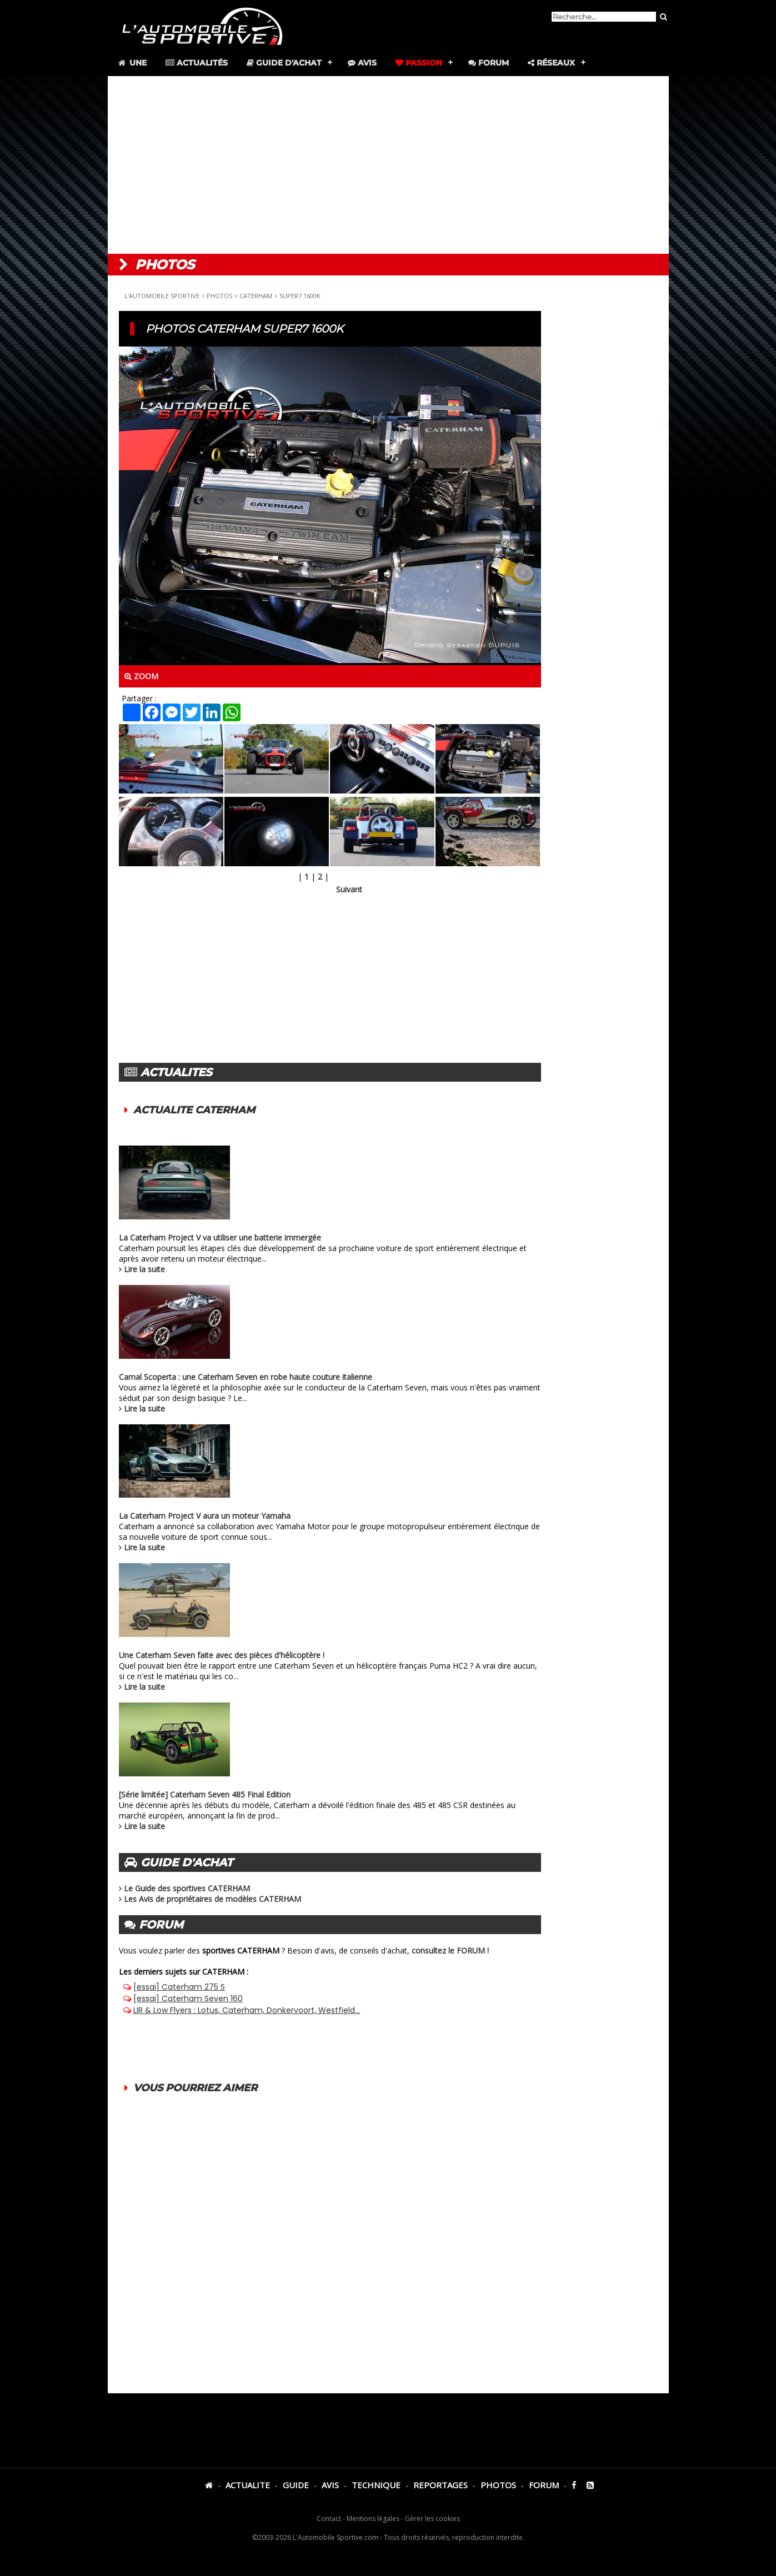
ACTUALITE (248, 2484)
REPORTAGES (440, 2484)
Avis (362, 63)
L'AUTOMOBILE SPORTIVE (161, 296)
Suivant (349, 889)
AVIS (330, 2484)
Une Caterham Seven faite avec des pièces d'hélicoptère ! (221, 1655)
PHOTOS (219, 296)
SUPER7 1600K (300, 296)
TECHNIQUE (376, 2484)
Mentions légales (373, 2518)
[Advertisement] (388, 165)
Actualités (197, 63)
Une (132, 63)
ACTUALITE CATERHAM (194, 1110)
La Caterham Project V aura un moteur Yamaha (205, 1515)
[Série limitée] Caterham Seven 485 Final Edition (205, 1794)
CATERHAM (255, 296)
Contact (329, 2518)
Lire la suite (144, 1269)
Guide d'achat (284, 63)
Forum (488, 63)
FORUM (544, 2484)
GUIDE (296, 2484)
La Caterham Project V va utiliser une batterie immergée (220, 1237)
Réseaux (551, 63)
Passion (418, 63)
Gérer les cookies (432, 2518)
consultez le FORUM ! (450, 1950)
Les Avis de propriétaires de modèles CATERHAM (212, 1899)
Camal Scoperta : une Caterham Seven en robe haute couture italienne (245, 1377)
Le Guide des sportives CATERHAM (187, 1888)
